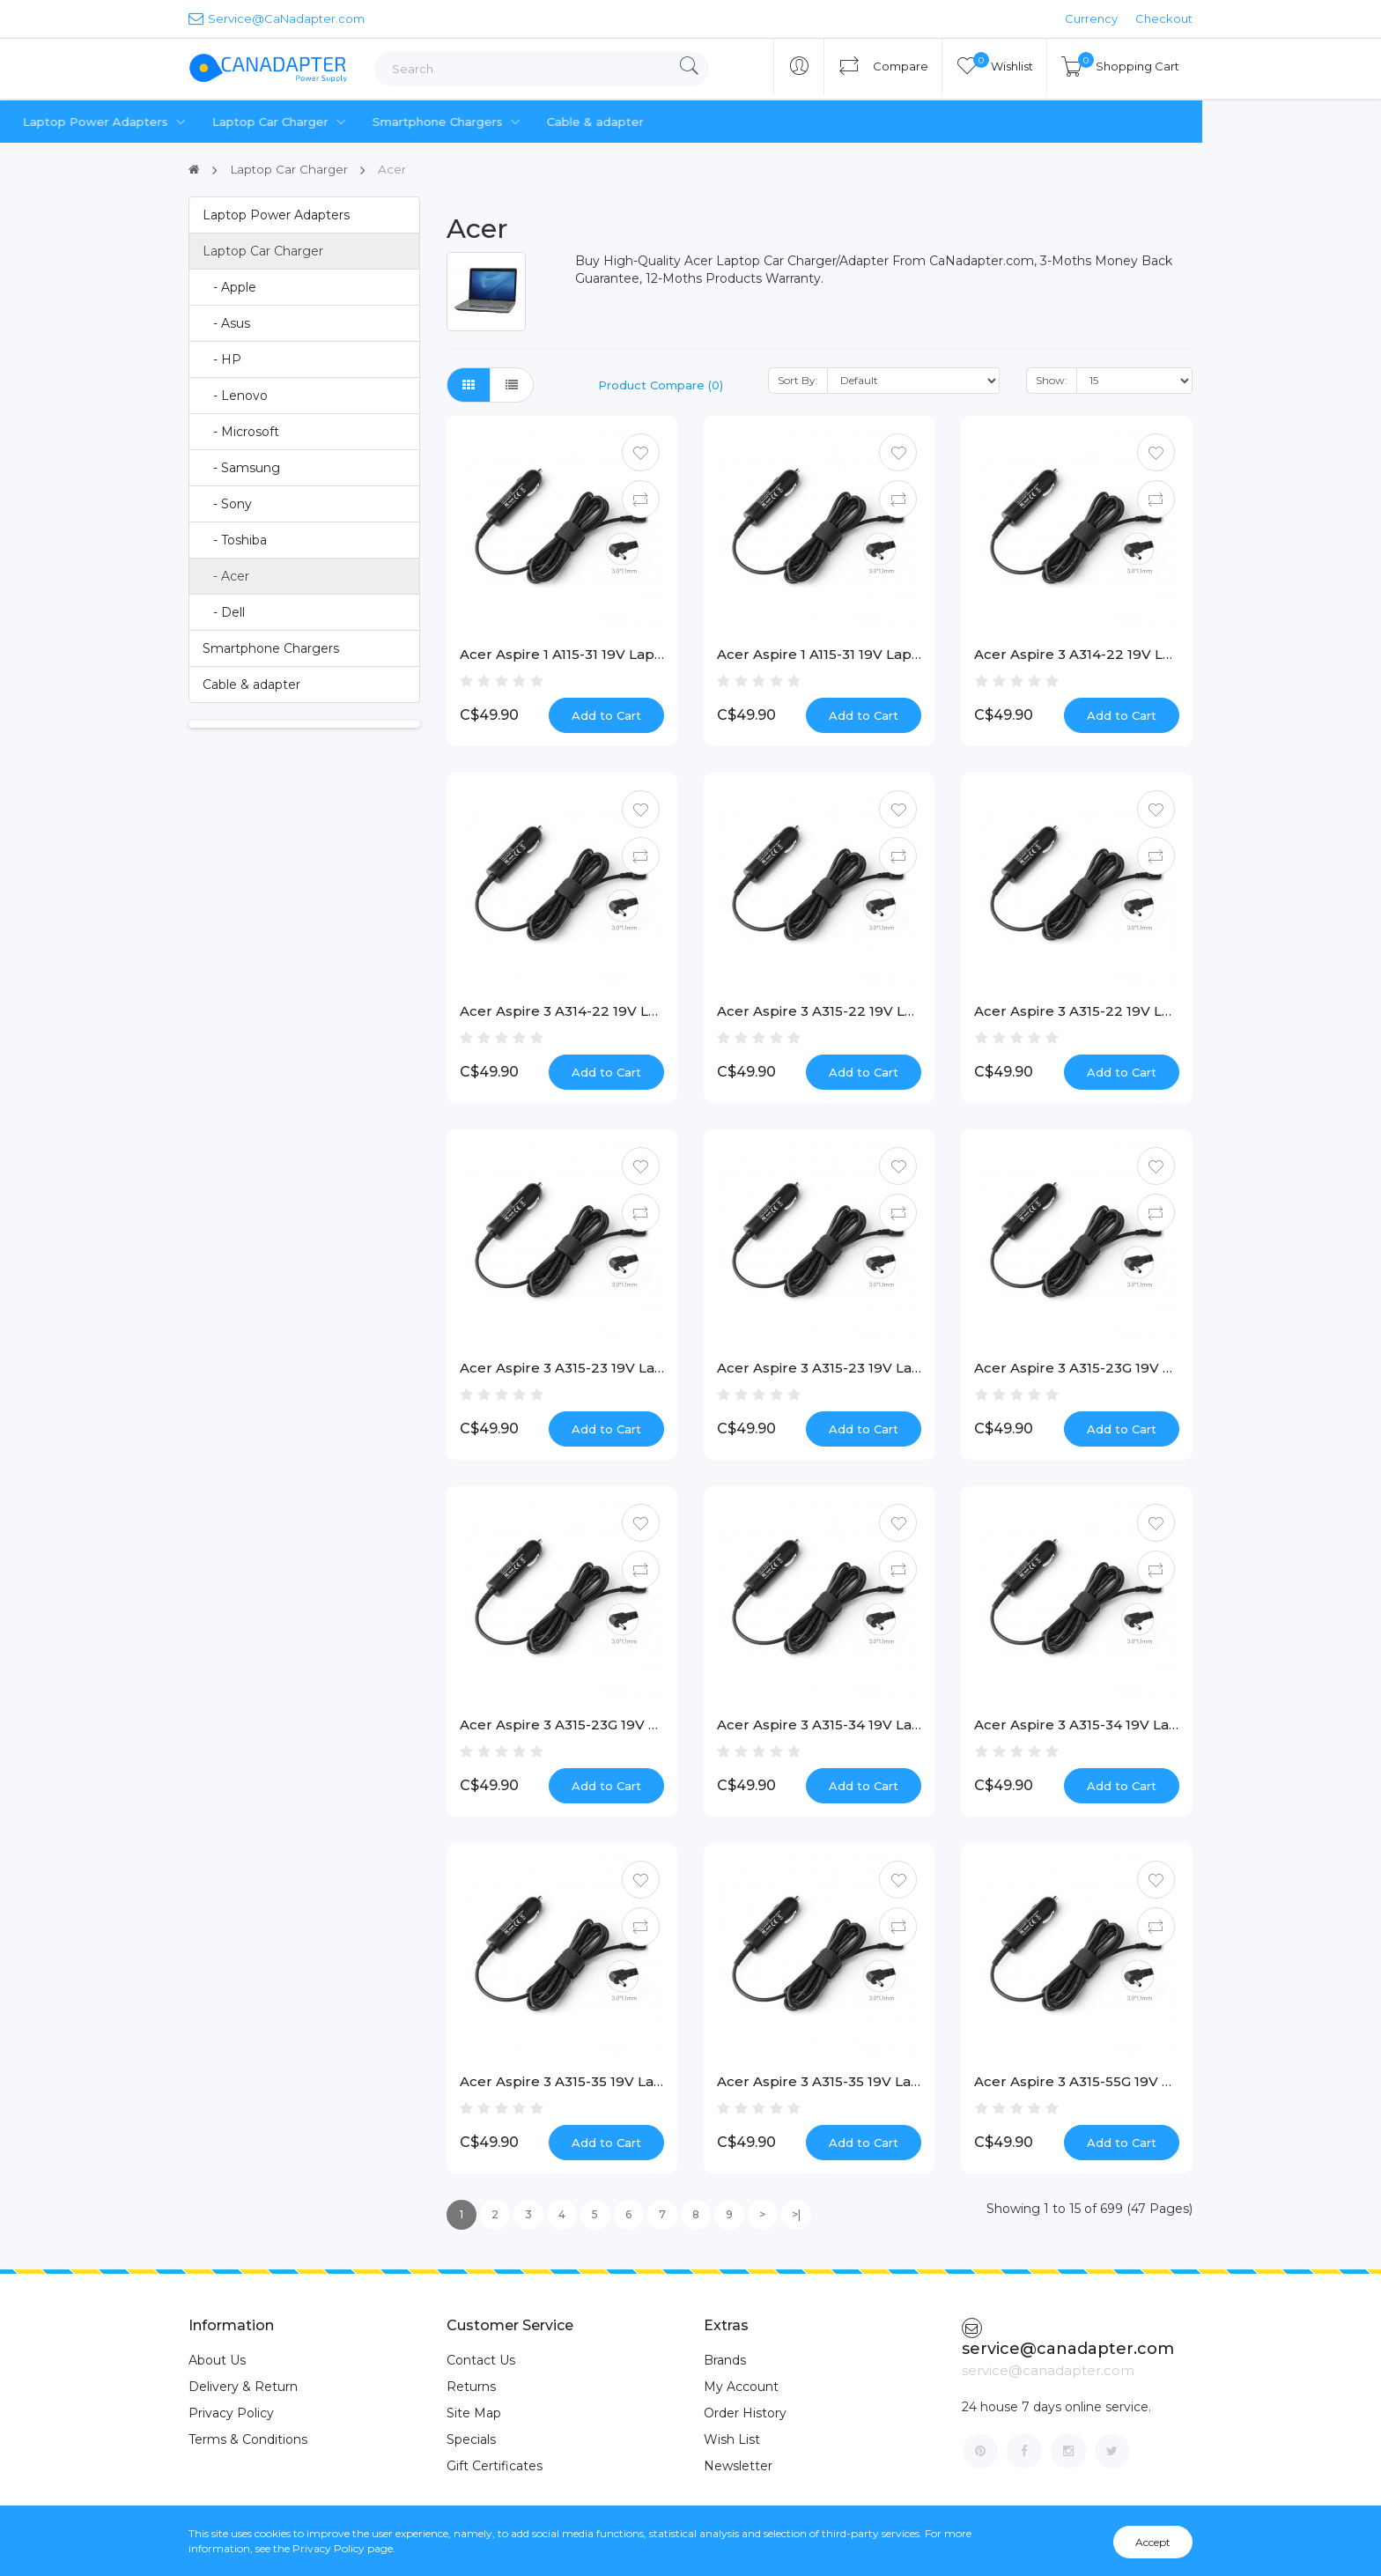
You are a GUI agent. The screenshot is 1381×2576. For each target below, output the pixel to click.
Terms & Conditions (247, 2439)
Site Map (474, 2413)
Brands (725, 2360)
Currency (1091, 18)
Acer (394, 169)
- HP (222, 358)
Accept (1153, 2542)
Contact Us (481, 2360)
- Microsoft (241, 431)
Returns (471, 2387)
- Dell (224, 611)
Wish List (732, 2439)
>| (796, 2214)
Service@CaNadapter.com (276, 18)
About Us (217, 2360)
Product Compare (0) (660, 384)
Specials (471, 2439)
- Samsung (241, 467)
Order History (745, 2413)
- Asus (226, 322)
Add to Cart (606, 714)
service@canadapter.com (1068, 2338)
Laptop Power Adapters (286, 122)
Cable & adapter (774, 122)
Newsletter (738, 2466)
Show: (1051, 379)
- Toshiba (235, 539)
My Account (741, 2387)
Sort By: (798, 379)
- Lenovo (235, 395)
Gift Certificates (495, 2466)
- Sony (227, 503)
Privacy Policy (231, 2413)
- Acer (226, 575)
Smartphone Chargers (628, 122)
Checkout (1164, 18)
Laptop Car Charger (461, 122)
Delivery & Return (243, 2387)
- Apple (229, 286)
